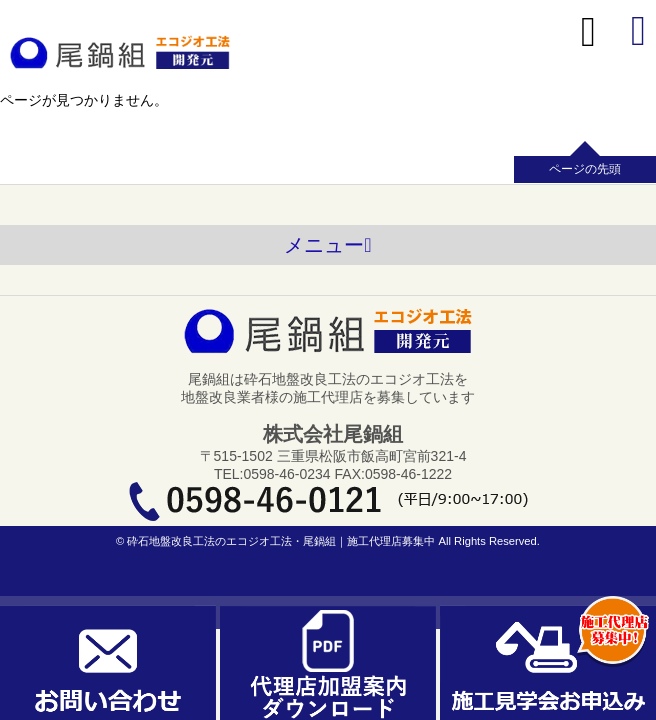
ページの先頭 (585, 169)
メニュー (327, 245)
